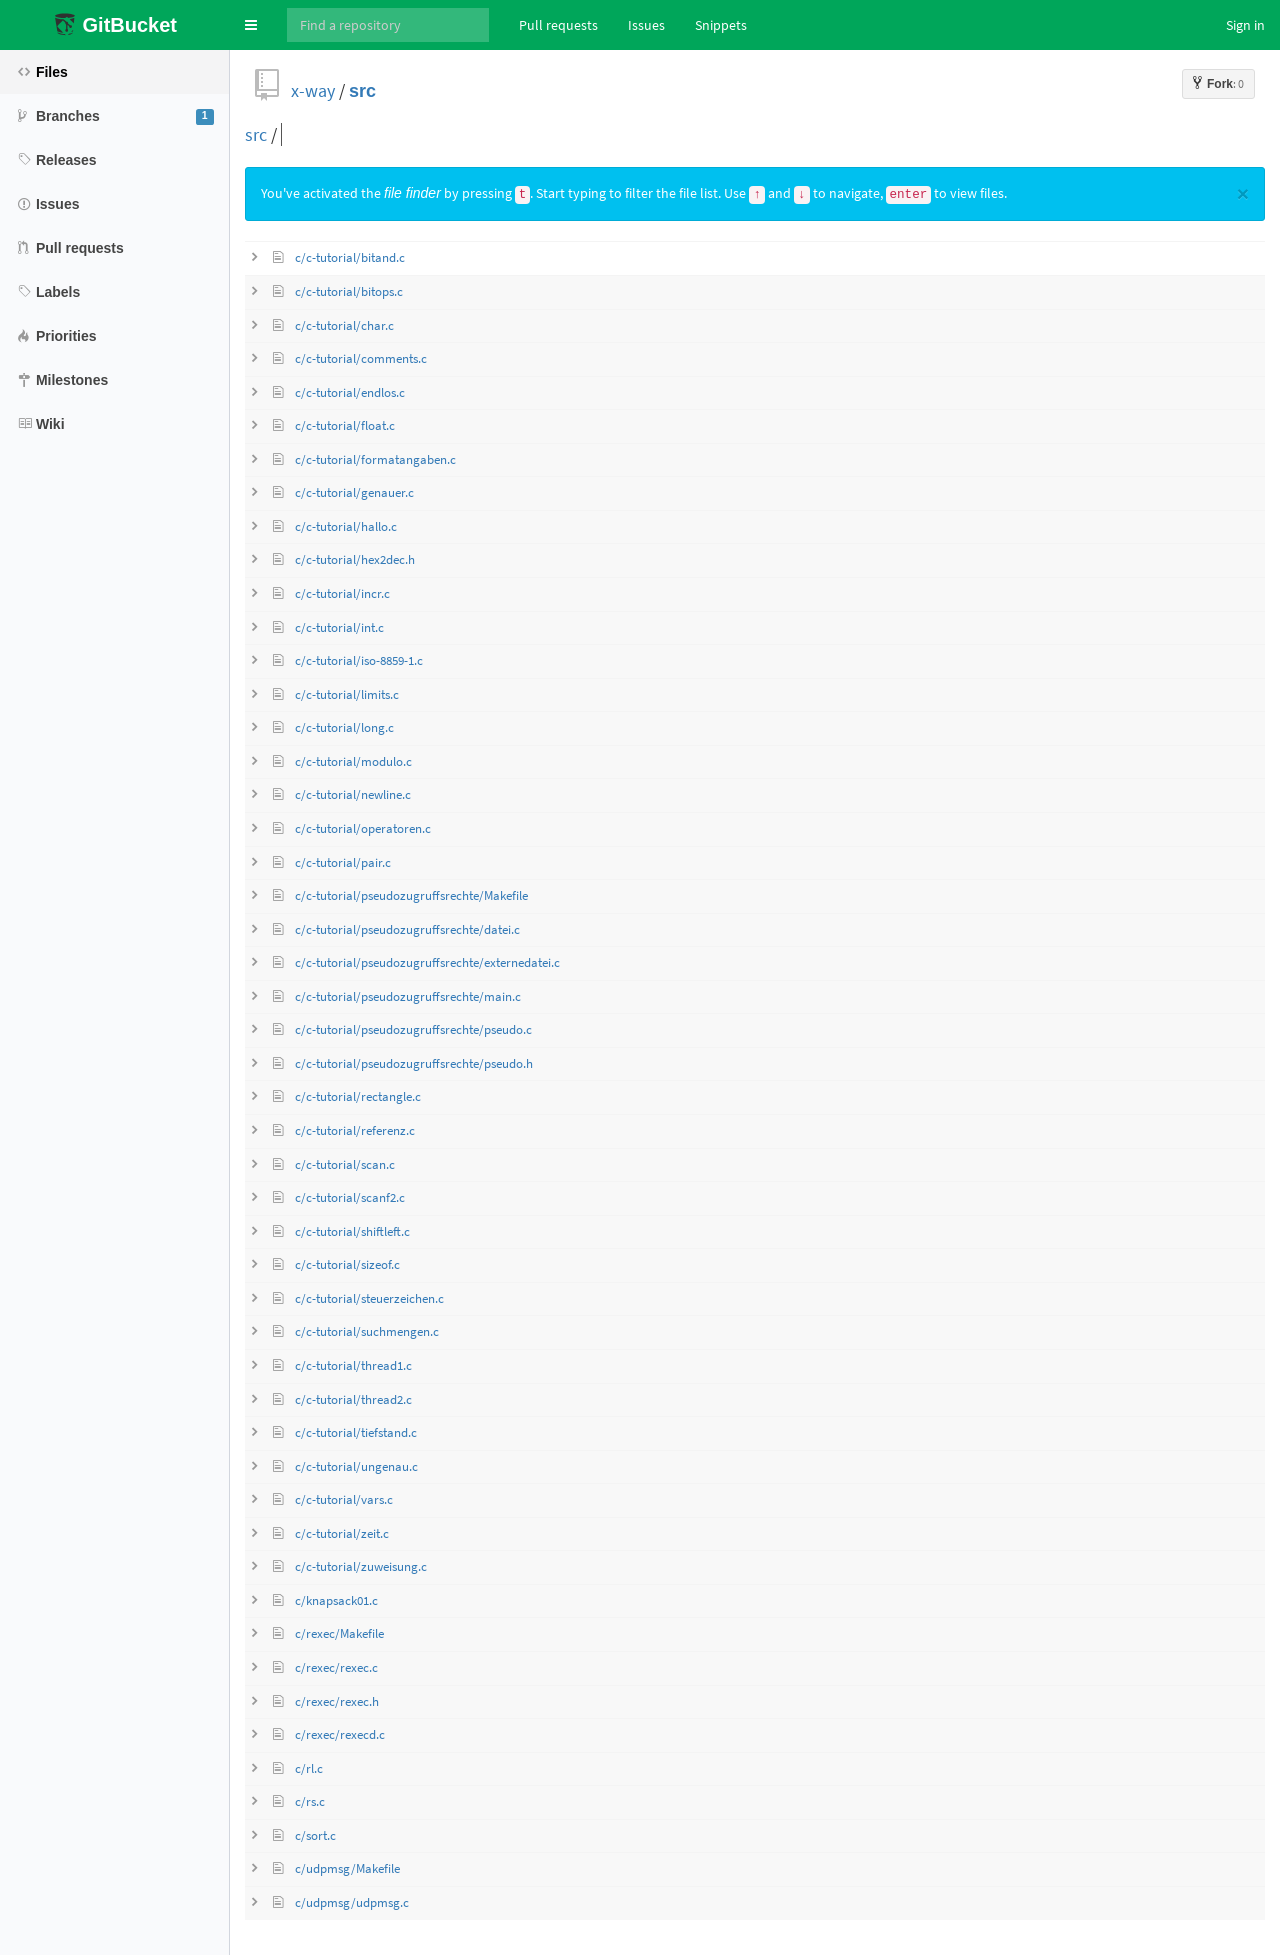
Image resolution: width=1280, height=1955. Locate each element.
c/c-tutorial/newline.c (353, 794)
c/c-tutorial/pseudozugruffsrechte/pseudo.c (413, 1029)
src (362, 90)
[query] (431, 135)
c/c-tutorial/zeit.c (342, 1533)
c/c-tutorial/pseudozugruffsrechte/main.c (408, 996)
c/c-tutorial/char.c (344, 325)
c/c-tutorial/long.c (344, 727)
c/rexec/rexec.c (336, 1667)
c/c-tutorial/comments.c (361, 358)
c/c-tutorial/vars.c (344, 1499)
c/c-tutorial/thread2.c (353, 1399)
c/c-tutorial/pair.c (343, 862)
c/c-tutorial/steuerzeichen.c (369, 1298)
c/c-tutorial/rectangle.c (358, 1096)
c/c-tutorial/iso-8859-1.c (359, 660)
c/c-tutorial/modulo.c (353, 761)
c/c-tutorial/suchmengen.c (367, 1331)
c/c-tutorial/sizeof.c (347, 1264)
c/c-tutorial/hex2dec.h (355, 559)
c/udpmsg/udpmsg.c (352, 1902)
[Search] (388, 25)
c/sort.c (315, 1835)
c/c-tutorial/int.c (339, 627)
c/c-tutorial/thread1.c (353, 1365)
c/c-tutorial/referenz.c (355, 1130)
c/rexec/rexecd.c (340, 1734)
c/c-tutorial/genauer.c (354, 492)
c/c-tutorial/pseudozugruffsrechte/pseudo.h (414, 1063)
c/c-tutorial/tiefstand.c (356, 1432)
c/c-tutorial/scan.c (345, 1164)
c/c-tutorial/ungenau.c (356, 1466)
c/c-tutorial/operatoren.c (363, 828)
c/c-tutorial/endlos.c (350, 392)
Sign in (1245, 25)
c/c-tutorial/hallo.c (346, 526)
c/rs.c (310, 1801)
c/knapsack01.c (336, 1600)
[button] (251, 25)
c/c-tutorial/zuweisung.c (361, 1566)
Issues (646, 25)
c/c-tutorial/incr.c (342, 593)
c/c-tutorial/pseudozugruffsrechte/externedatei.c (427, 962)
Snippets (721, 25)
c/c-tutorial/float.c (345, 425)
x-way (313, 90)
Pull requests (558, 25)
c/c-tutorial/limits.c (347, 694)
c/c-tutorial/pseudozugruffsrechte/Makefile (411, 895)
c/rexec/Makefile (339, 1633)
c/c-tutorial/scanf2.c (350, 1197)
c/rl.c (309, 1768)
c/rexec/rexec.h (337, 1701)
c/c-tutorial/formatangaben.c (375, 459)
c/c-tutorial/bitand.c (350, 257)
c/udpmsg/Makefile (347, 1868)
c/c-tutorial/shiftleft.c (352, 1231)
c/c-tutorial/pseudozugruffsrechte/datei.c (407, 929)
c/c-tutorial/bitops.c (349, 291)
